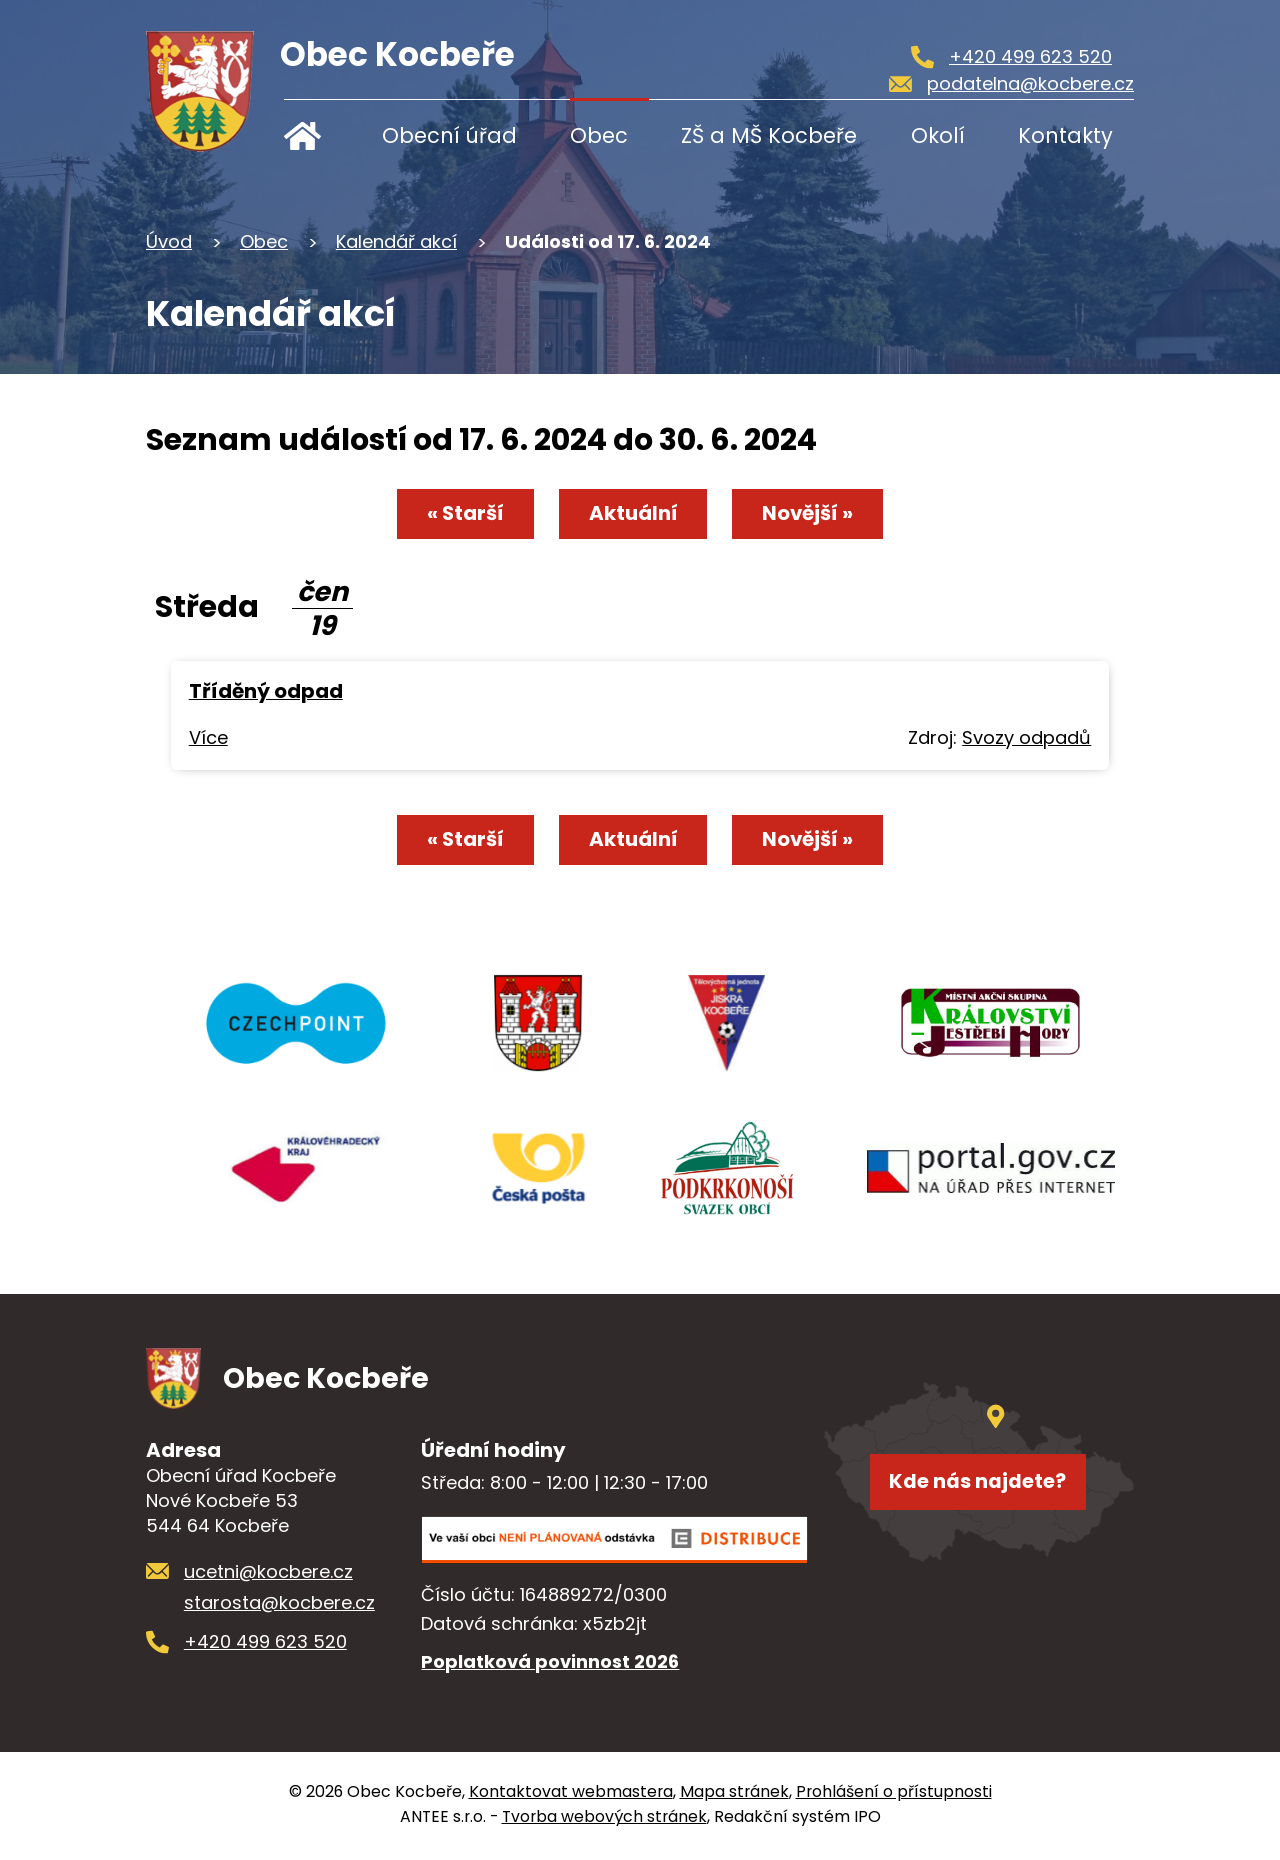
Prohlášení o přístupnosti (894, 1795)
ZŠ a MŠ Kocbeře (769, 135)
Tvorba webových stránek (604, 1820)
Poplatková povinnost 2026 (550, 1665)
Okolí (938, 135)
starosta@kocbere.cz (279, 1606)
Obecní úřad (449, 135)
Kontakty (1065, 135)
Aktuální (632, 513)
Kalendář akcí (396, 241)
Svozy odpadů (1026, 737)
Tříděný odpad (266, 691)
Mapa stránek (734, 1795)
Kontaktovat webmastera (571, 1795)
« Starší (464, 513)
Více (208, 737)
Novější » (808, 513)
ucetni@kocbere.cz (268, 1575)
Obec (599, 135)
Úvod (316, 135)
